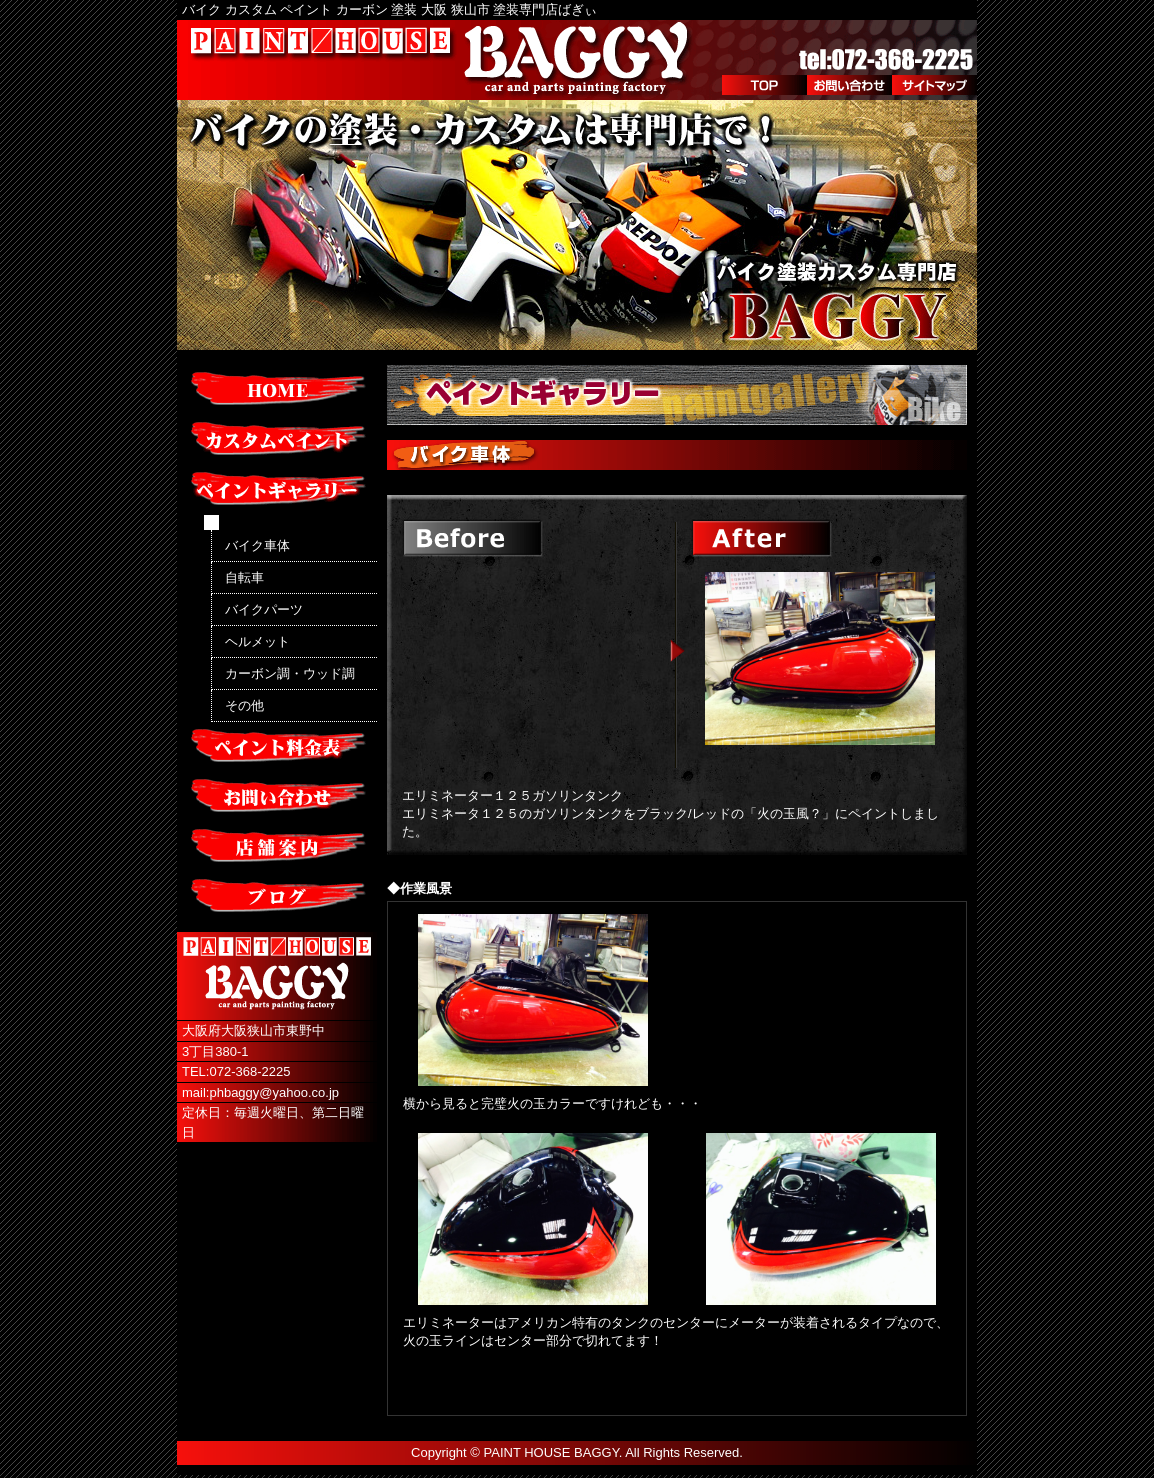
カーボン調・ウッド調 (290, 673)
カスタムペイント (277, 440)
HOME (277, 390)
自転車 (244, 577)
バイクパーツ (264, 609)
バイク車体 (257, 545)
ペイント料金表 (277, 747)
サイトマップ (934, 85)
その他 (244, 705)
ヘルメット (257, 641)
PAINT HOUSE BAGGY (551, 1452)
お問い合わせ (849, 85)
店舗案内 (277, 847)
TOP (764, 85)
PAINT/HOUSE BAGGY (442, 60)
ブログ (277, 897)
